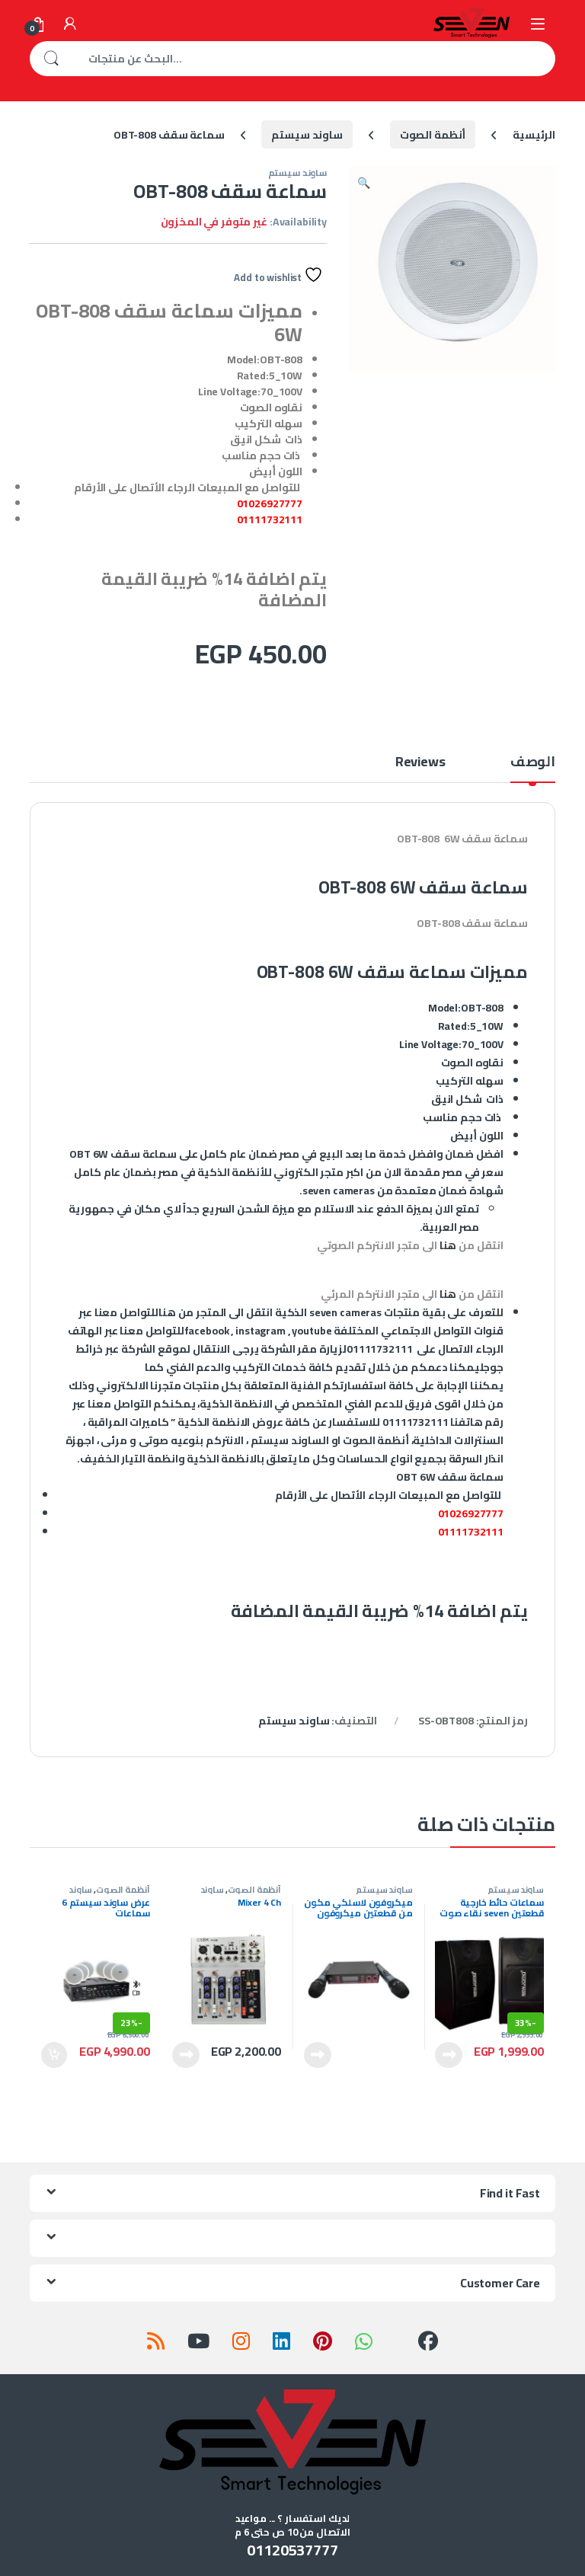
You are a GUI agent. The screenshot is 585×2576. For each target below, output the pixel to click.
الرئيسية (534, 135)
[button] (363, 183)
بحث (51, 58)
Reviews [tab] (420, 764)
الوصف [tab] (532, 764)
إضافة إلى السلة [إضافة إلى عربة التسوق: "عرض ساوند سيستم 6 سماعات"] (54, 2055)
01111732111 (269, 519)
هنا (448, 1245)
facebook (206, 1331)
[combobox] (313, 58)
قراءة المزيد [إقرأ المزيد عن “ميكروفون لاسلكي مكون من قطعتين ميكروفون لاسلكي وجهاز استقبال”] (317, 2055)
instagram (260, 1331)
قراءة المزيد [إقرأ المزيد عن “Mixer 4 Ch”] (186, 2055)
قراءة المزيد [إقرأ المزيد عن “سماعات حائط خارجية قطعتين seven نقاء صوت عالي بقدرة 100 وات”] (448, 2055)
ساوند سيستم (306, 135)
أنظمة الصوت (432, 135)
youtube (311, 1331)
